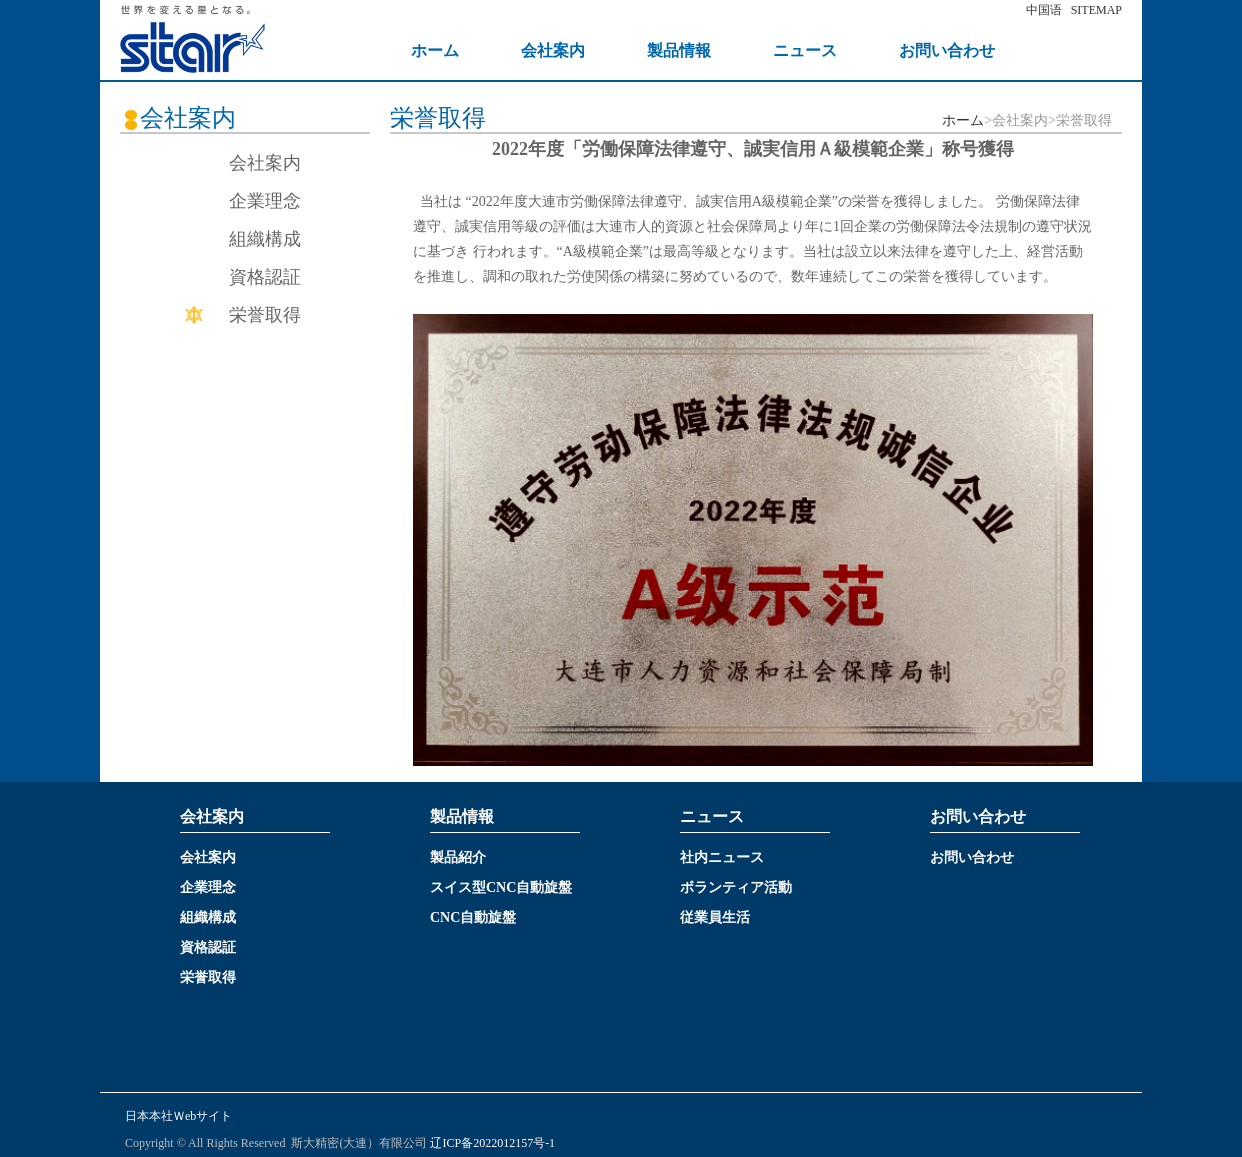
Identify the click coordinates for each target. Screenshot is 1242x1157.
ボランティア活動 (736, 887)
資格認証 (265, 277)
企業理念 (265, 201)
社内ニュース (722, 857)
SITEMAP (1096, 10)
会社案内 (553, 50)
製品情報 (679, 50)
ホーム (963, 120)
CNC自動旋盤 (473, 917)
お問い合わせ (947, 50)
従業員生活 (715, 917)
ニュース (805, 50)
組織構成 (265, 239)
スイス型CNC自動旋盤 (501, 887)
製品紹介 (458, 857)
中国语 (1044, 10)
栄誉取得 (265, 315)
